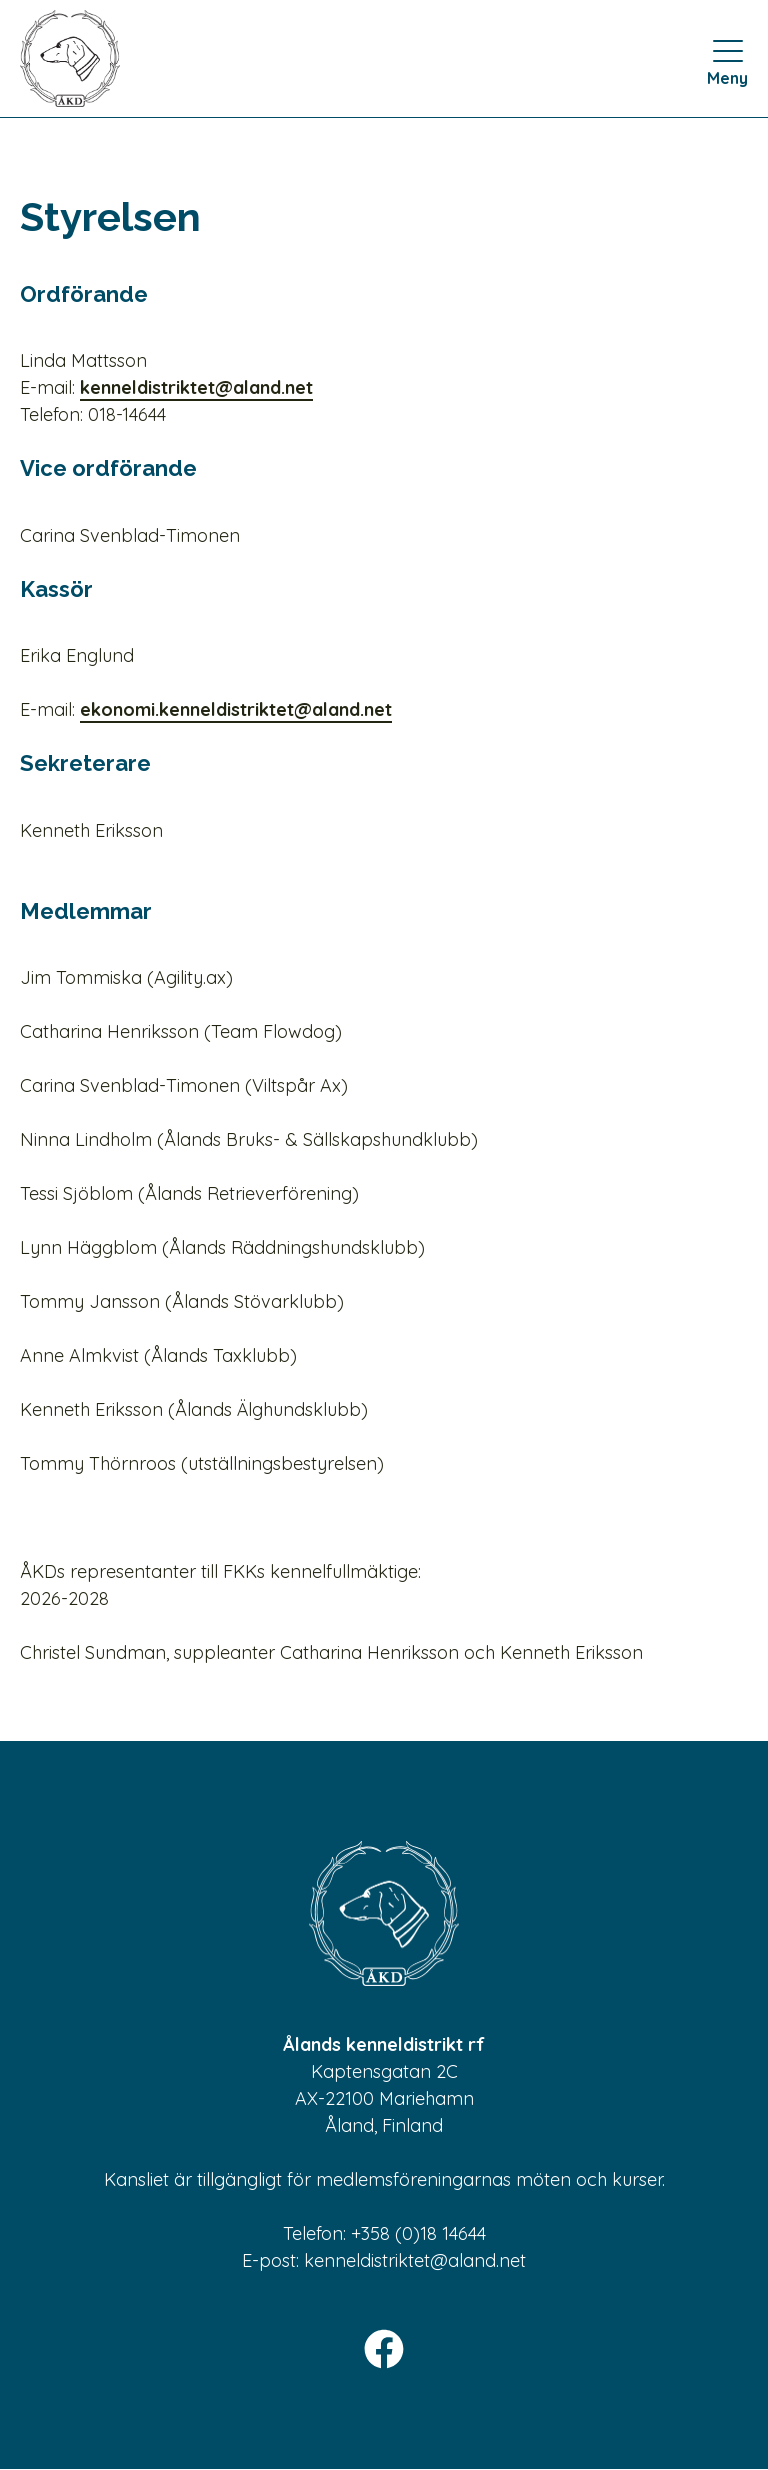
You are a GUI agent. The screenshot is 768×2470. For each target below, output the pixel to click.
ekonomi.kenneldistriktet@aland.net (236, 709)
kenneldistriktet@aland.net (196, 387)
